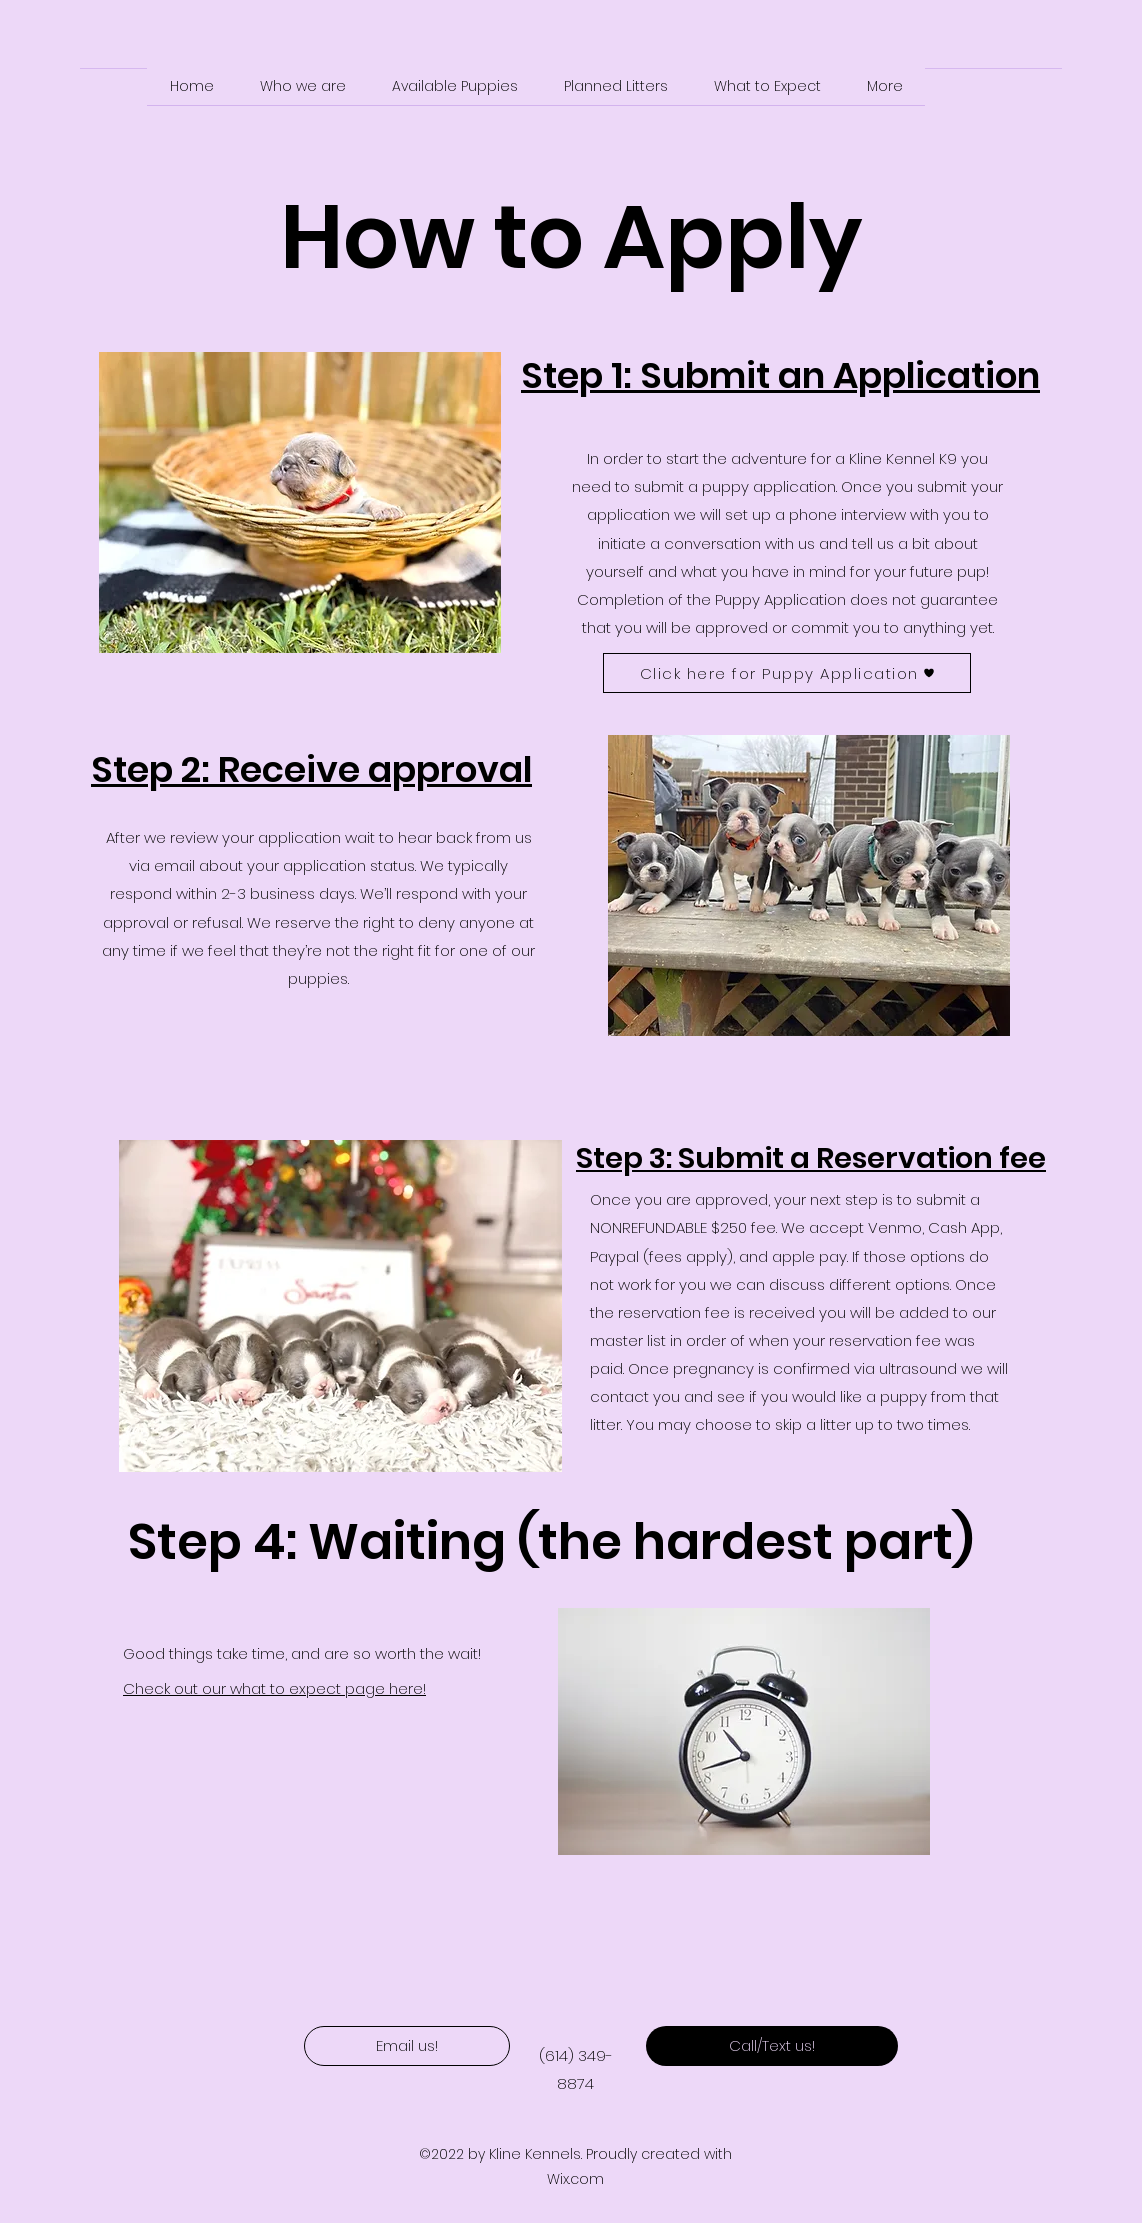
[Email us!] (407, 2046)
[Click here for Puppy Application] (787, 673)
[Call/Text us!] (772, 2046)
